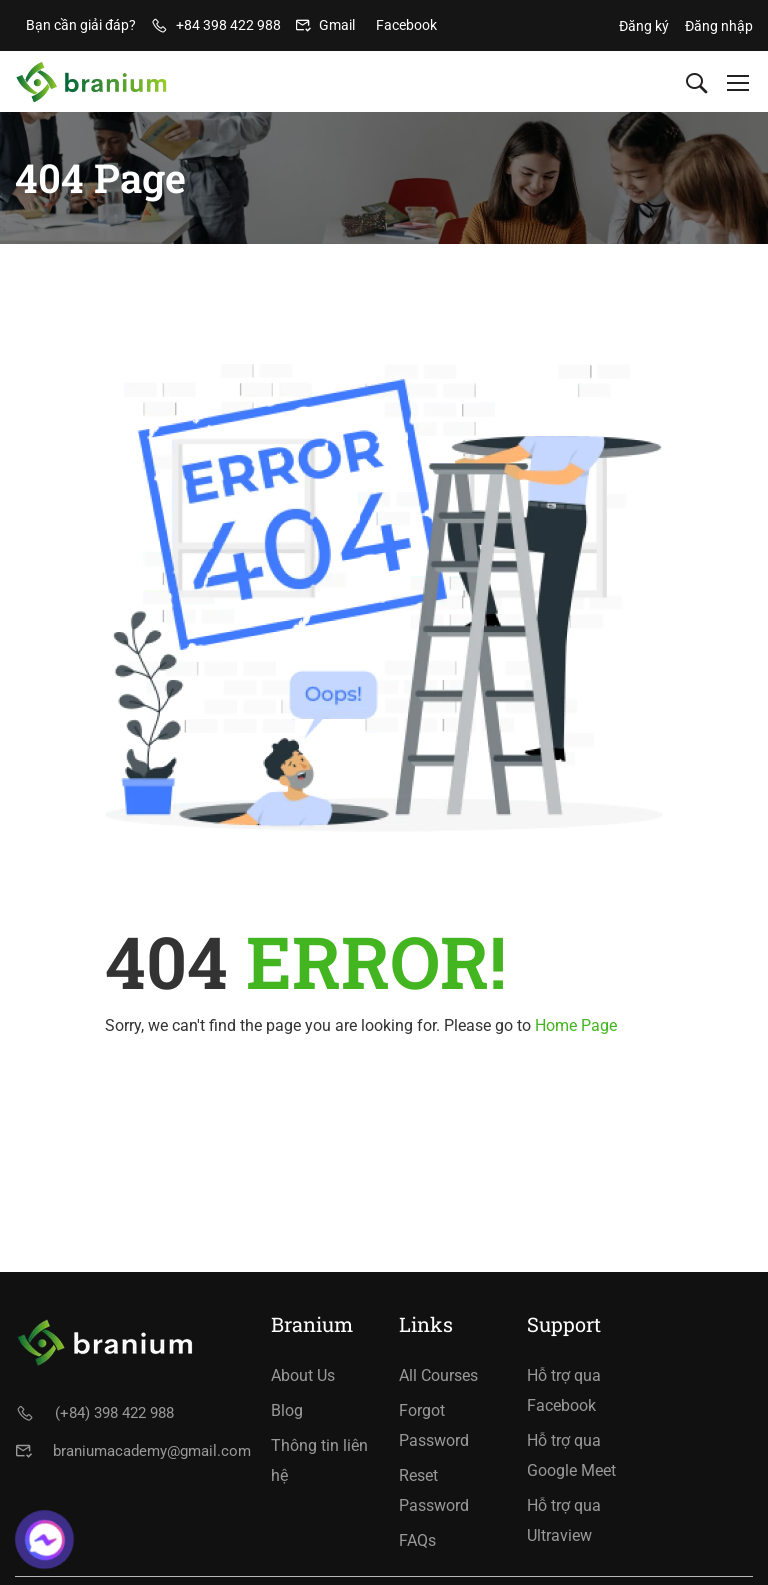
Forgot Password (434, 1425)
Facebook (406, 25)
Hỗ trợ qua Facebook (564, 1390)
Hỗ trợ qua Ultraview (564, 1520)
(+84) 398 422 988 (114, 1413)
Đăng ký (644, 26)
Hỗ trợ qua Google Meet (571, 1455)
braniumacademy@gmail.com (152, 1451)
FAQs (417, 1540)
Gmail (337, 25)
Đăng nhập (719, 26)
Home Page (576, 1025)
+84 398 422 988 (228, 25)
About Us (303, 1375)
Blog (287, 1410)
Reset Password (434, 1490)
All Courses (438, 1375)
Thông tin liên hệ (319, 1460)
